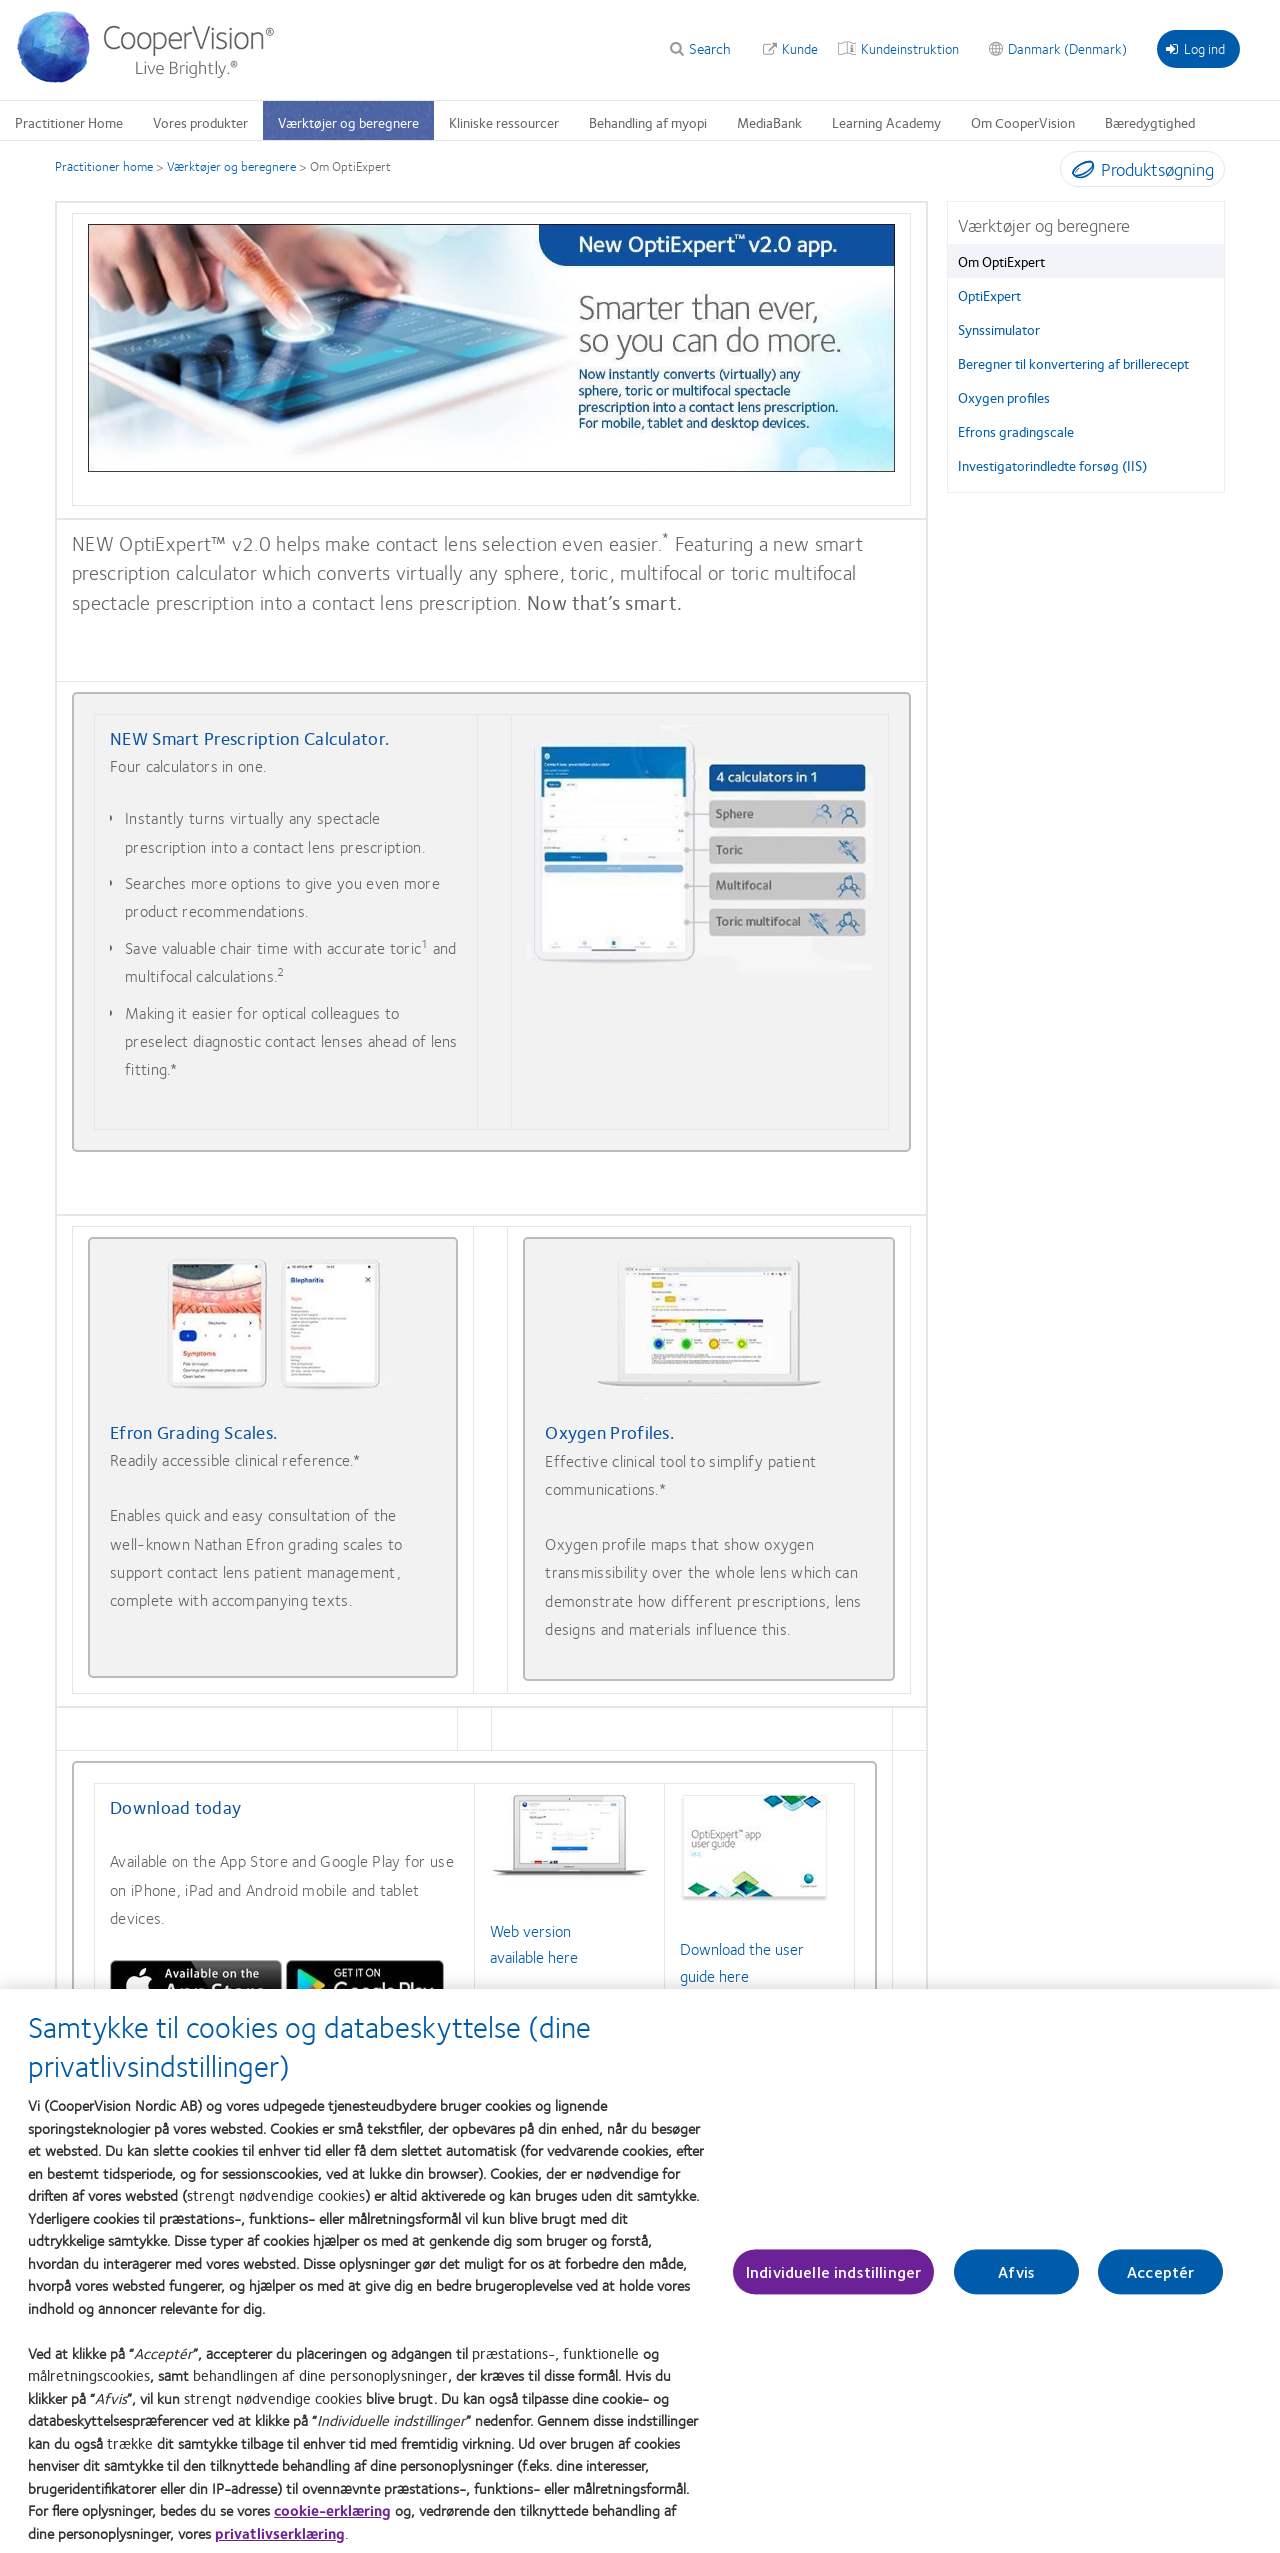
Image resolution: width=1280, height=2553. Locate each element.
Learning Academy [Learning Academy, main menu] (886, 122)
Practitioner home (104, 166)
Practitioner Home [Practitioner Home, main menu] (69, 122)
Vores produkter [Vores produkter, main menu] (200, 122)
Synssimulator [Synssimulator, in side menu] (999, 329)
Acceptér (1160, 2271)
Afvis (1016, 2271)
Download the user (742, 1948)
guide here (714, 1975)
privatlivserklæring (280, 2533)
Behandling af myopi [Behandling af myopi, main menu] (648, 122)
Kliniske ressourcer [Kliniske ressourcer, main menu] (504, 122)
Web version (530, 1930)
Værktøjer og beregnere (231, 166)
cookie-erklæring (332, 2510)
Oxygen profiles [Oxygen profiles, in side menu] (1004, 397)
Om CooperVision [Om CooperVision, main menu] (1023, 122)
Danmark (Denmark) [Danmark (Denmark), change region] (1067, 48)
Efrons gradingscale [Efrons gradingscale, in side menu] (1016, 431)
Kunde (800, 48)
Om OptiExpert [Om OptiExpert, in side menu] (1001, 261)
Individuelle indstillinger (833, 2271)
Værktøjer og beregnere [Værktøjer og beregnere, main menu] (348, 122)
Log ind (1195, 48)
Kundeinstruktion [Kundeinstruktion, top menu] (910, 48)
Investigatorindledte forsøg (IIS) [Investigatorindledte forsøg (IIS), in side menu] (1052, 465)
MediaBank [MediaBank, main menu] (769, 122)
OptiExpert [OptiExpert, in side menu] (989, 295)
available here (534, 1956)
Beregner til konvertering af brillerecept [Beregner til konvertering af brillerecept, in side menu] (1073, 363)
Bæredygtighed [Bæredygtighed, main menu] (1150, 122)
